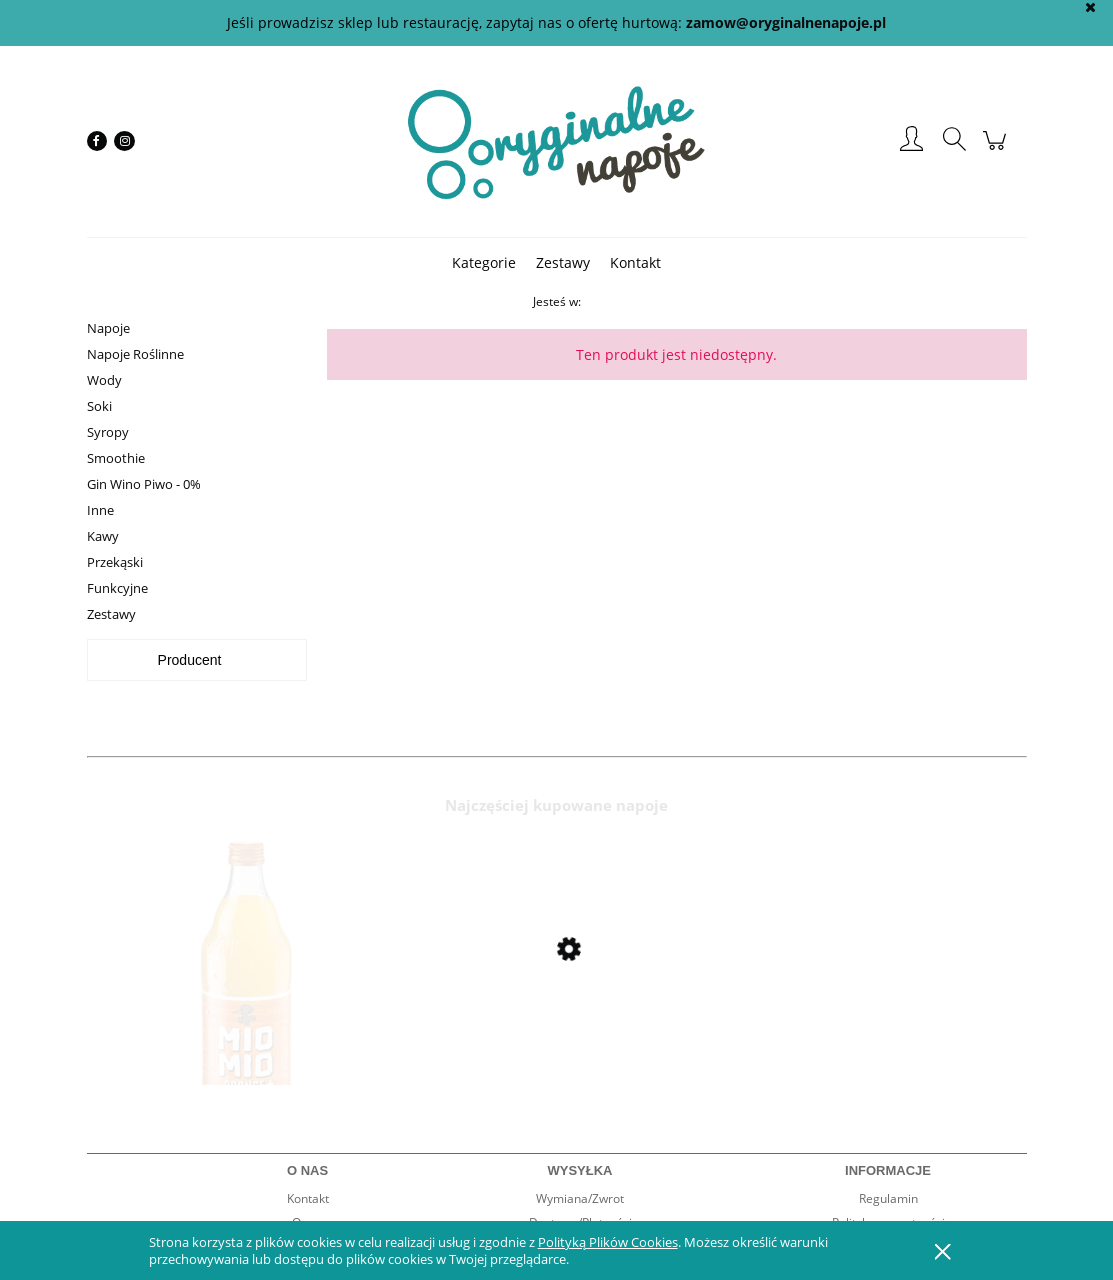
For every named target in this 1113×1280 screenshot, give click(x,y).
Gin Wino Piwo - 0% (144, 484)
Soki (99, 406)
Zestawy (111, 614)
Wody (104, 380)
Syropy (108, 432)
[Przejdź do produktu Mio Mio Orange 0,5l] (247, 1002)
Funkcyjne (117, 588)
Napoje (108, 328)
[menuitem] (484, 262)
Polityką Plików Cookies (608, 1242)
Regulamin (888, 1198)
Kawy (103, 536)
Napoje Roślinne (135, 354)
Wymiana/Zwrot (580, 1198)
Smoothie (116, 458)
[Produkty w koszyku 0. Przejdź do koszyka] (997, 150)
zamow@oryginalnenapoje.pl (786, 22)
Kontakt (308, 1198)
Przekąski (115, 562)
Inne (100, 510)
